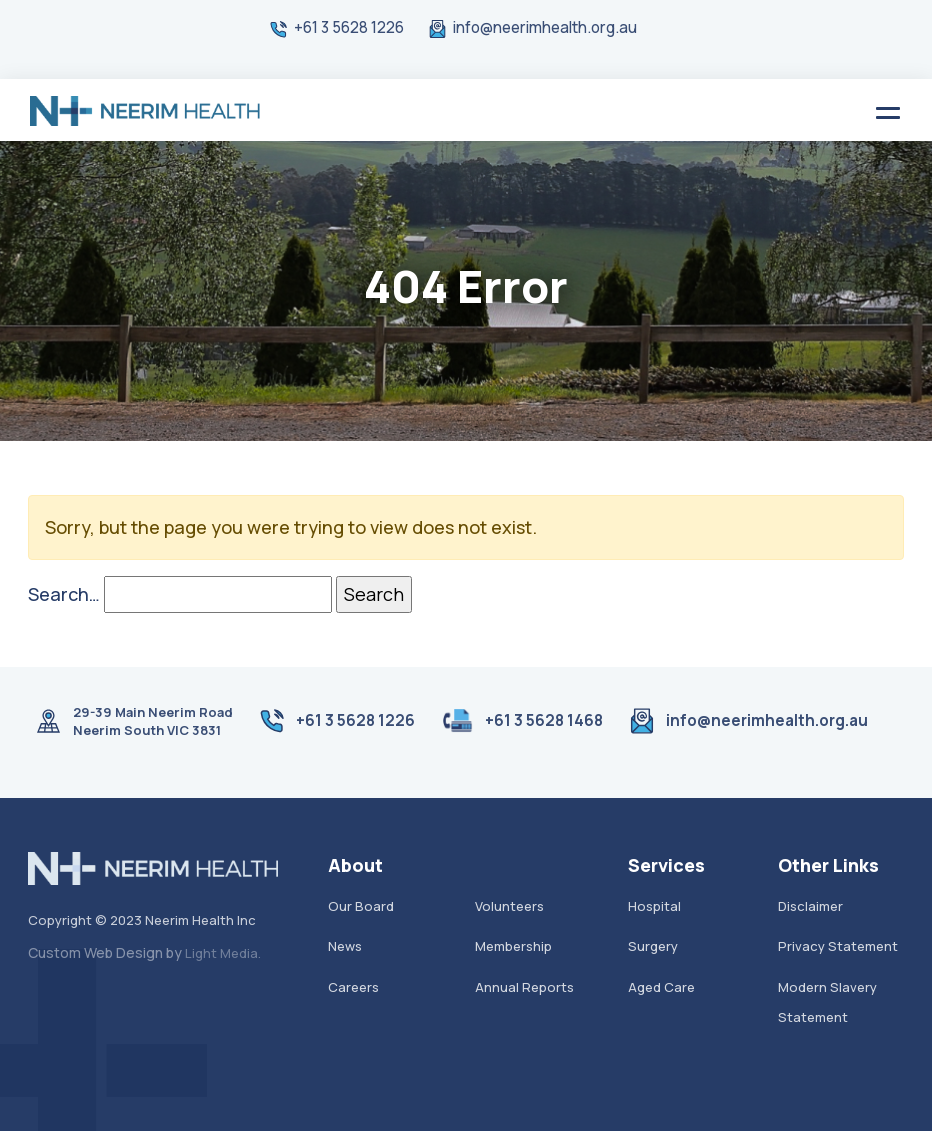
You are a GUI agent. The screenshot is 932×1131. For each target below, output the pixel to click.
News (345, 946)
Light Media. (223, 953)
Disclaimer (810, 906)
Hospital (654, 906)
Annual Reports (524, 987)
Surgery (653, 946)
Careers (353, 987)
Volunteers (509, 906)
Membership (513, 946)
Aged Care (661, 987)
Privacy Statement (838, 946)
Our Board (361, 906)
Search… (64, 594)
